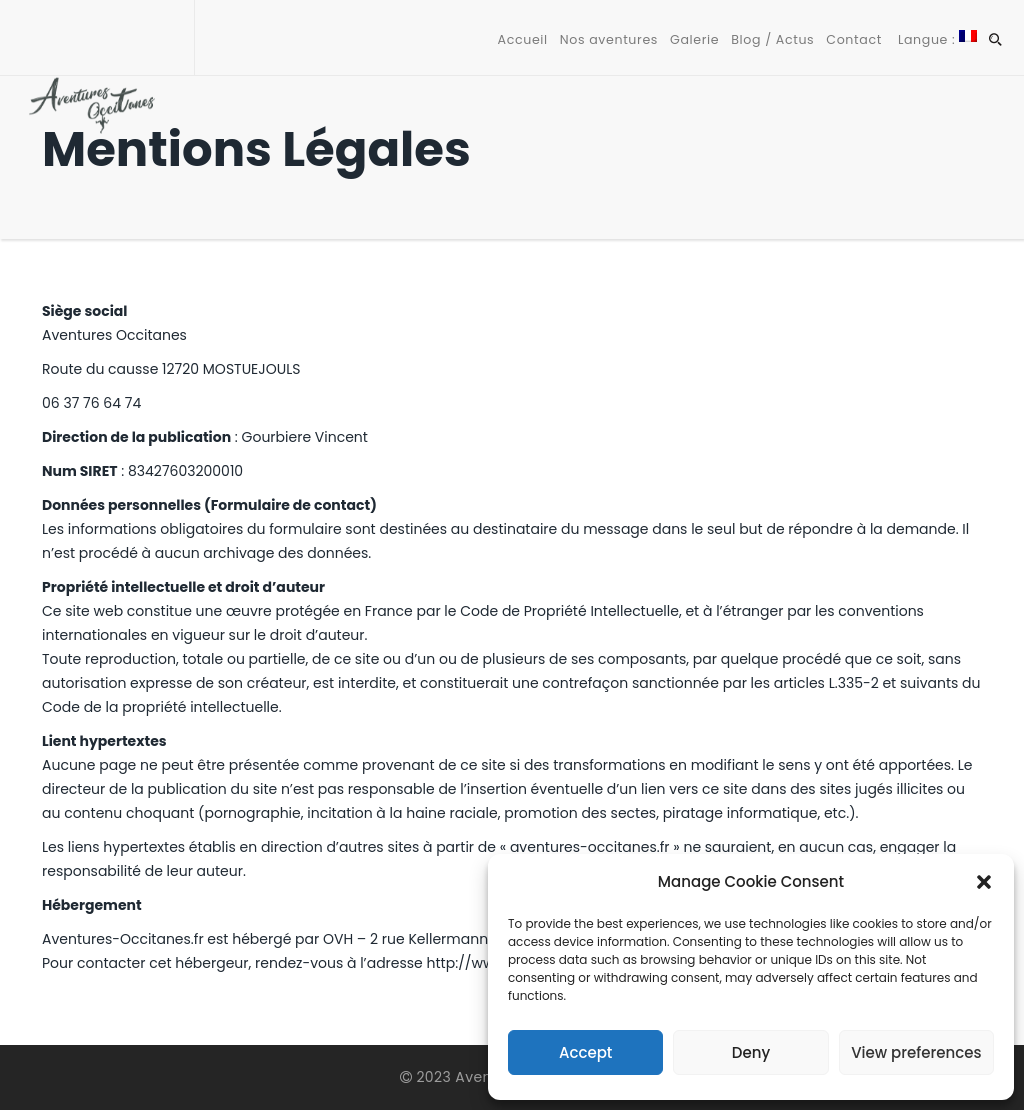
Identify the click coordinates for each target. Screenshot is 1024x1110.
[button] (984, 882)
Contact (854, 39)
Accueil (523, 39)
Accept (585, 1052)
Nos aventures (609, 39)
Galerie (694, 39)
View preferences (916, 1052)
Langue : (935, 39)
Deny (751, 1052)
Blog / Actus (772, 39)
